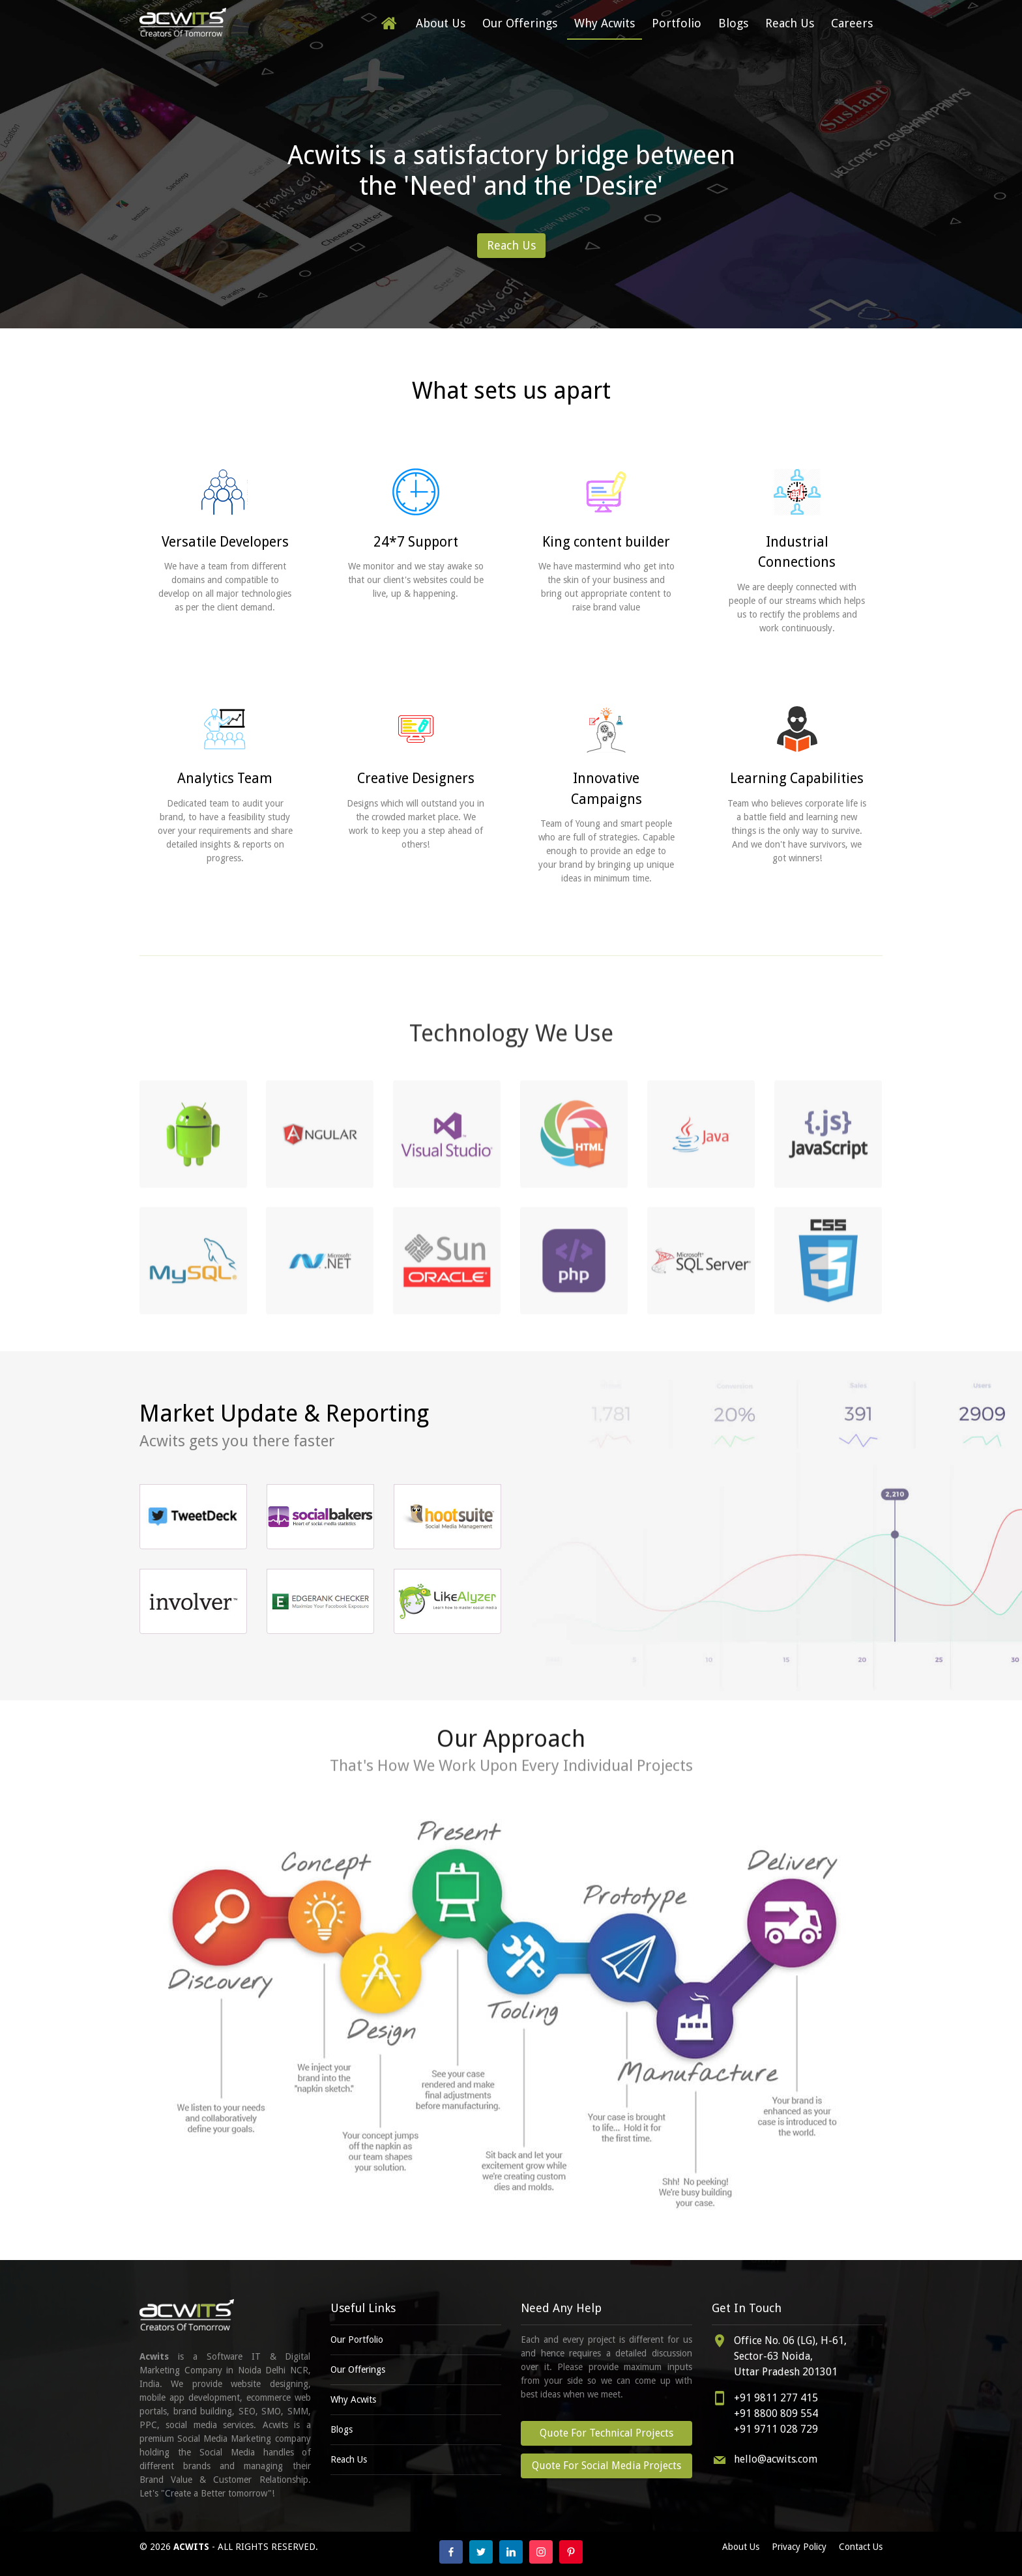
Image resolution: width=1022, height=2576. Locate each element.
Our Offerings (519, 23)
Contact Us (861, 2546)
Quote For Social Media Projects (606, 2465)
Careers (852, 23)
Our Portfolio (356, 2339)
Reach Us (789, 23)
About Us (440, 23)
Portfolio (676, 23)
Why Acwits (604, 23)
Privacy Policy (799, 2546)
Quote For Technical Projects (606, 2433)
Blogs (733, 23)
